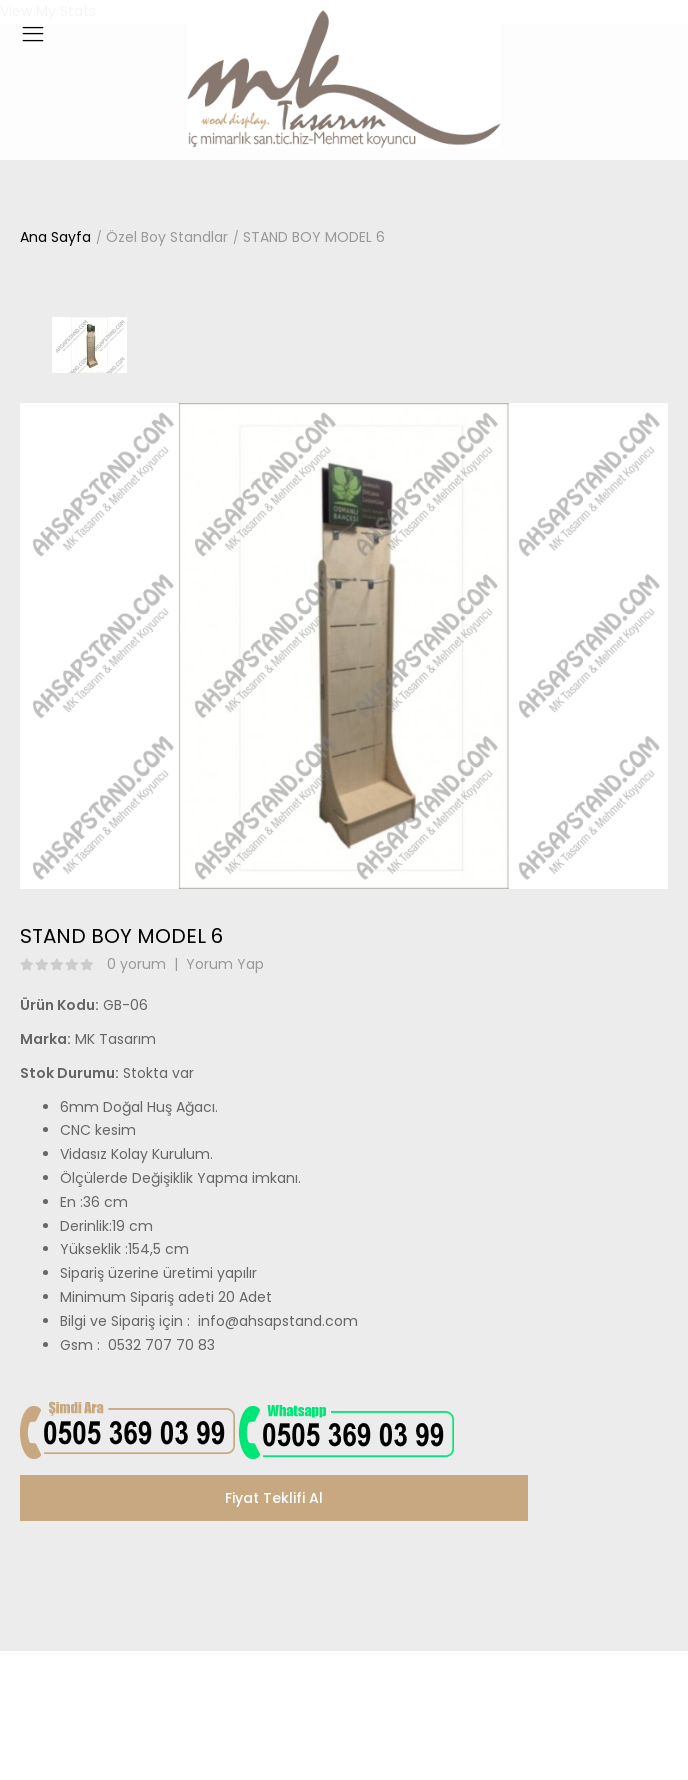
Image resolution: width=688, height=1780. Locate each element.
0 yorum (136, 964)
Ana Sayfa (55, 237)
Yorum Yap (225, 964)
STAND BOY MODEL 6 (314, 237)
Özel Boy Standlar (167, 237)
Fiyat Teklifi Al (274, 1498)
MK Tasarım (115, 1039)
